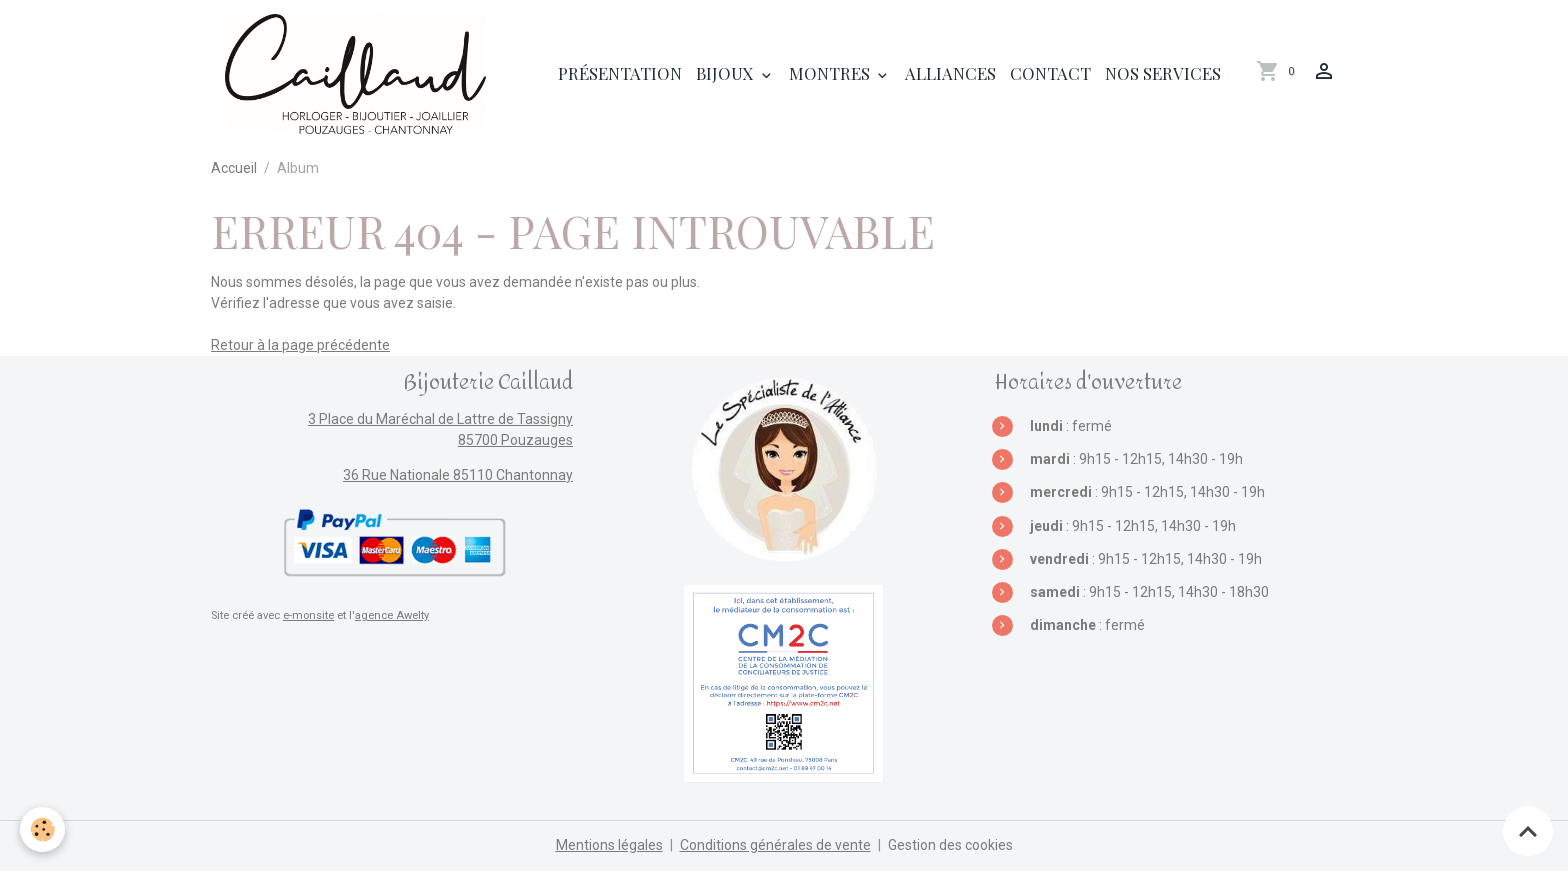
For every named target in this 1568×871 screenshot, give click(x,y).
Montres (831, 73)
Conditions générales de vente (775, 845)
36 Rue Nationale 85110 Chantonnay (458, 475)
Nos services (1163, 73)
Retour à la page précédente (300, 345)
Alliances (950, 73)
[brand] (359, 74)
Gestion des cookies (950, 845)
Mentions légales (609, 845)
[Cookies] (42, 829)
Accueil (234, 168)
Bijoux (727, 73)
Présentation (620, 73)
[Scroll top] (1528, 831)
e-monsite (308, 615)
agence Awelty (392, 615)
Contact (1050, 73)
